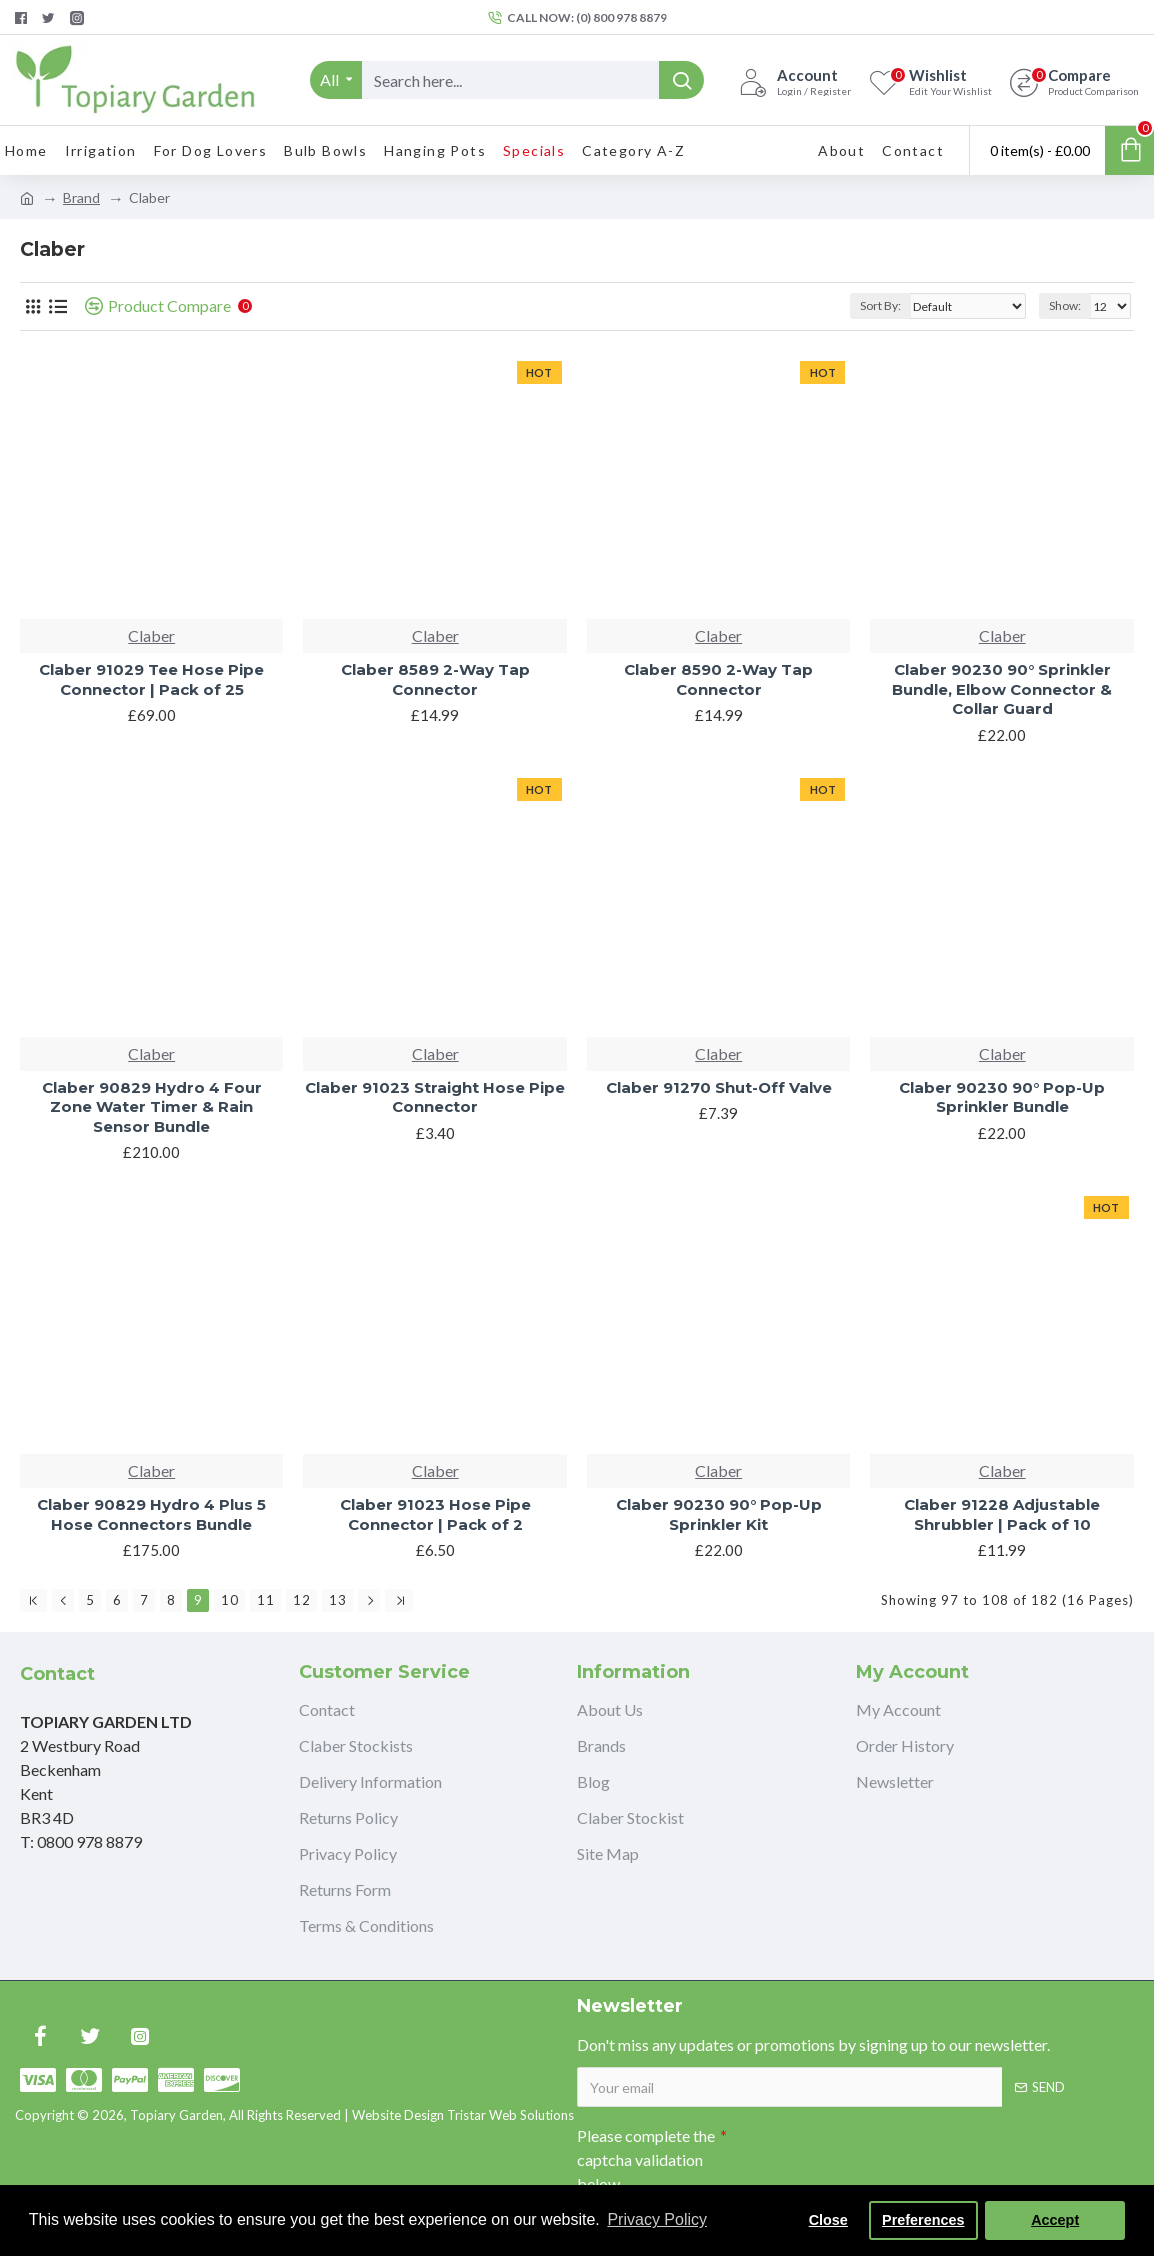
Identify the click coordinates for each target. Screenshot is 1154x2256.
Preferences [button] (923, 2220)
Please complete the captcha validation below (646, 2159)
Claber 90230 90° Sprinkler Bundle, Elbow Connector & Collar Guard (1002, 689)
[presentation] (867, 2153)
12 (302, 1600)
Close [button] (828, 2220)
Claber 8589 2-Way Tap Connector (435, 679)
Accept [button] (1055, 2220)
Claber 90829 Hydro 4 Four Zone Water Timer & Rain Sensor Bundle (152, 1107)
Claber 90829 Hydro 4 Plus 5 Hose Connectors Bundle (151, 1514)
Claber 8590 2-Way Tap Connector (718, 679)
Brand (81, 197)
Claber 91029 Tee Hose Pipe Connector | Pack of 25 (151, 679)
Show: (1065, 305)
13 (338, 1600)
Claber (151, 635)
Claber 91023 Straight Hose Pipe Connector (435, 1097)
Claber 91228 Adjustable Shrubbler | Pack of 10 (1002, 1514)
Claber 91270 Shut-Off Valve (719, 1087)
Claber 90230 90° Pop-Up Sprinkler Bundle (1002, 1097)
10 (230, 1600)
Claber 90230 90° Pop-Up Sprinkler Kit (719, 1514)
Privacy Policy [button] (657, 2219)
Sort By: (880, 305)
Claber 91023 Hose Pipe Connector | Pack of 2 (435, 1514)
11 (266, 1600)
